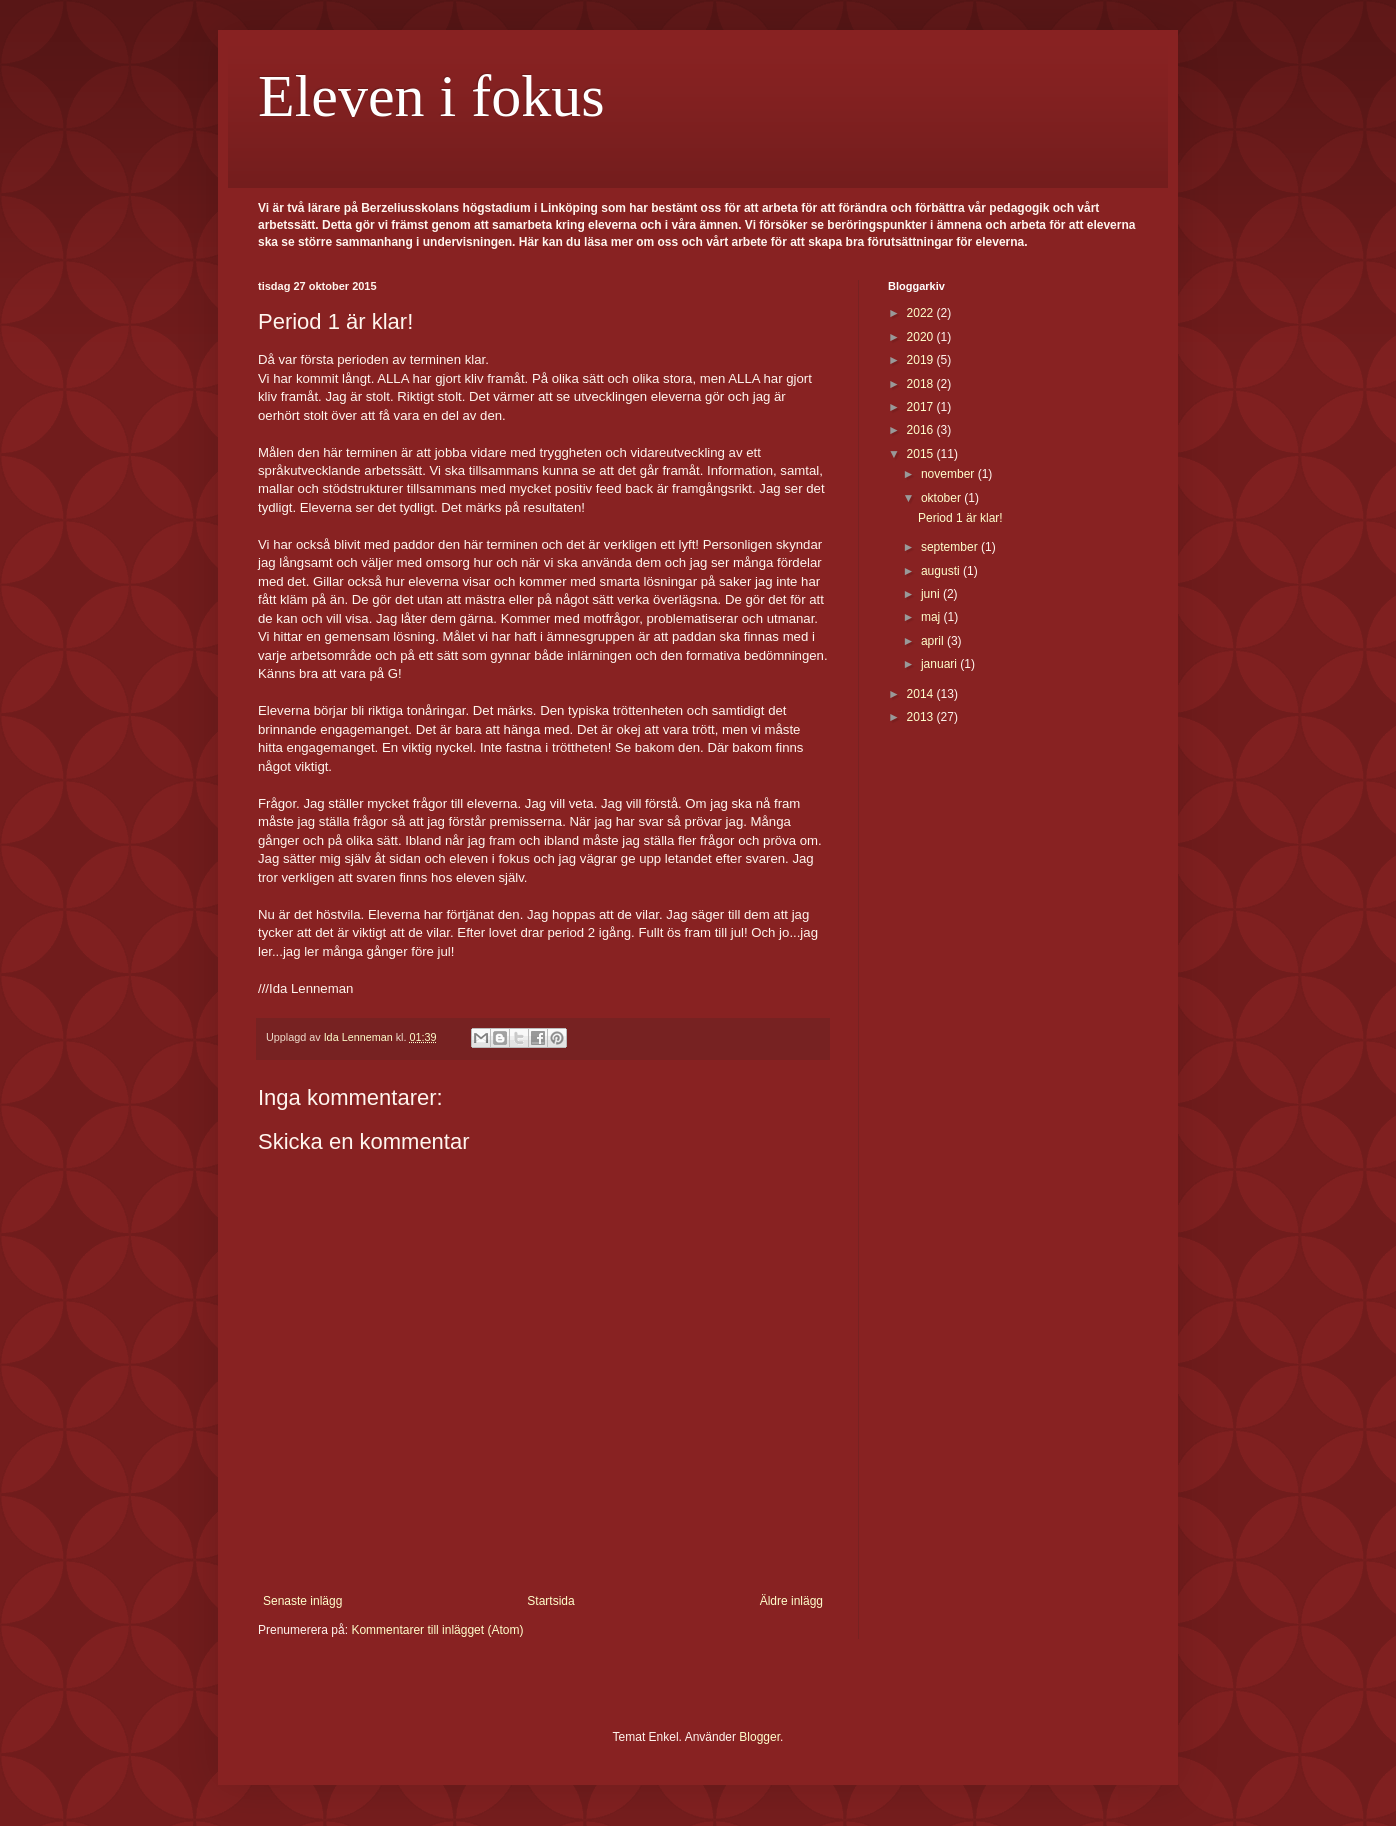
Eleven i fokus (431, 96)
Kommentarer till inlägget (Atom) (437, 1630)
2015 (922, 454)
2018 (922, 384)
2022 (922, 313)
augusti (942, 571)
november (949, 474)
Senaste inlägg (302, 1601)
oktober (942, 498)
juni (932, 594)
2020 (922, 337)
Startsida (550, 1601)
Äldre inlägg (791, 1601)
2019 (922, 360)
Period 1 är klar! (960, 518)
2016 (922, 430)
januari (940, 664)
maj (932, 617)
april (934, 641)
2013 (922, 717)
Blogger (759, 1737)
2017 (922, 407)
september (951, 547)
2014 (922, 694)
